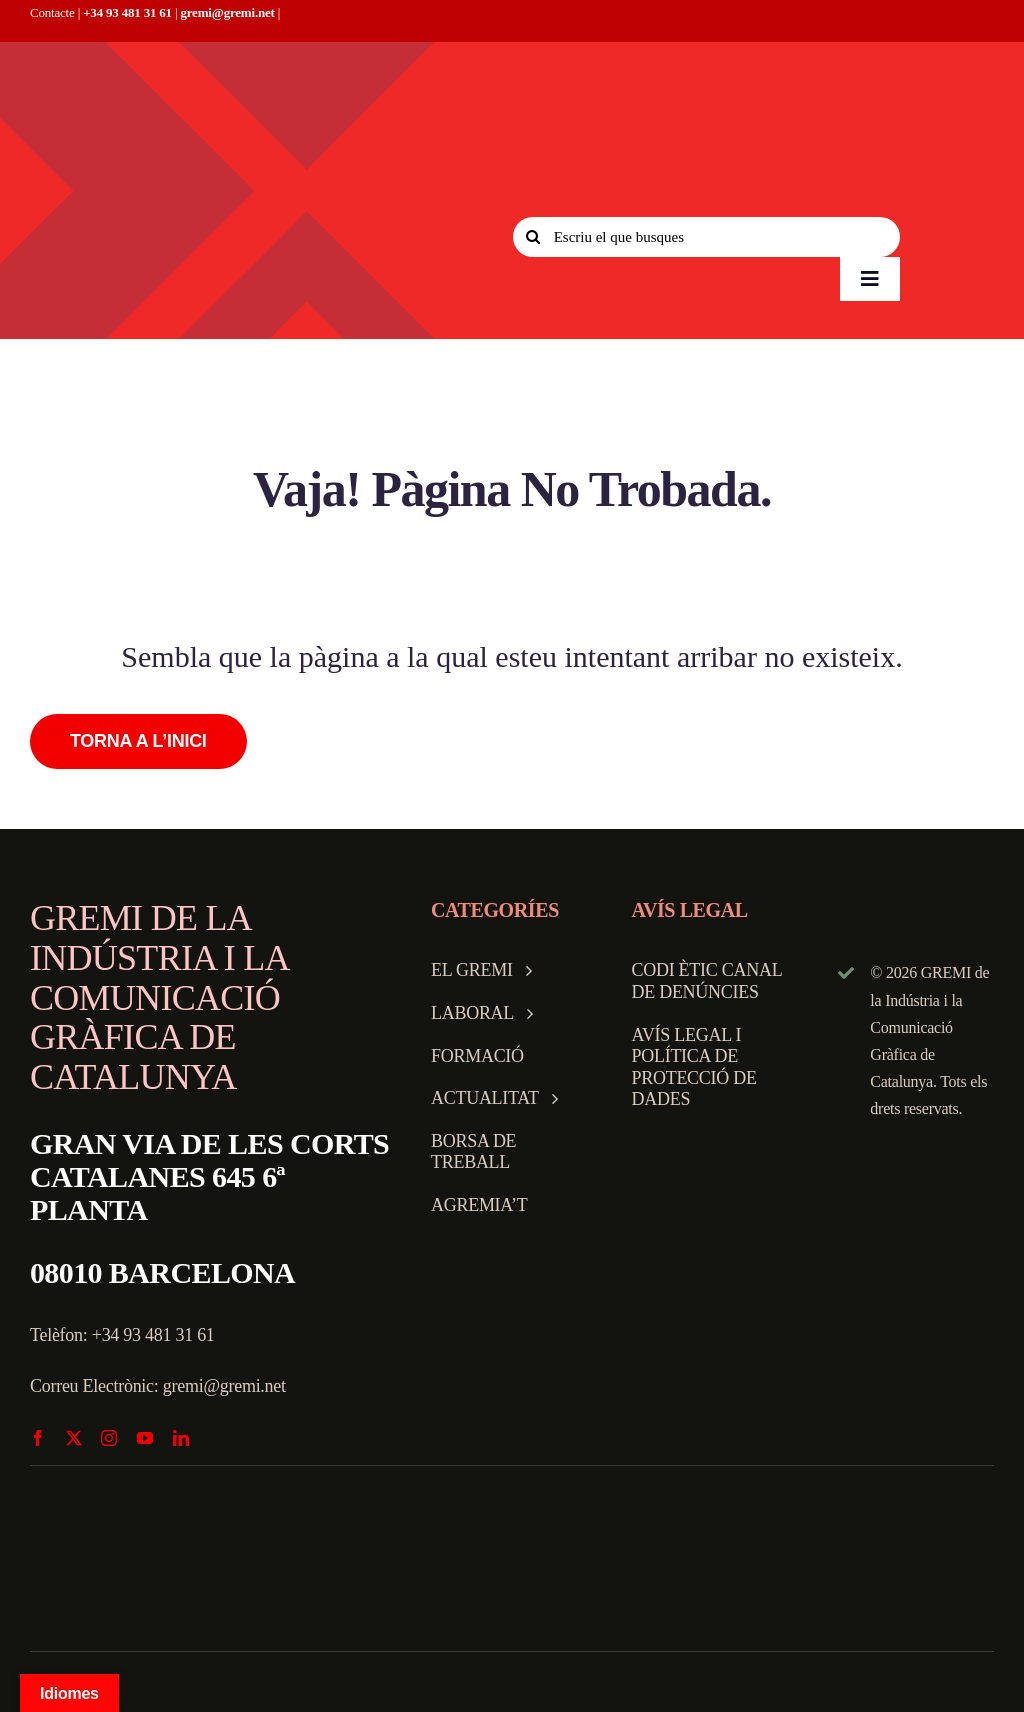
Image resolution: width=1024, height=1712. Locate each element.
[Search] (533, 237)
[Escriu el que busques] (706, 237)
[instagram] (109, 1438)
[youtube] (145, 1438)
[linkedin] (181, 1438)
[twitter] (74, 1438)
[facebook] (38, 1438)
